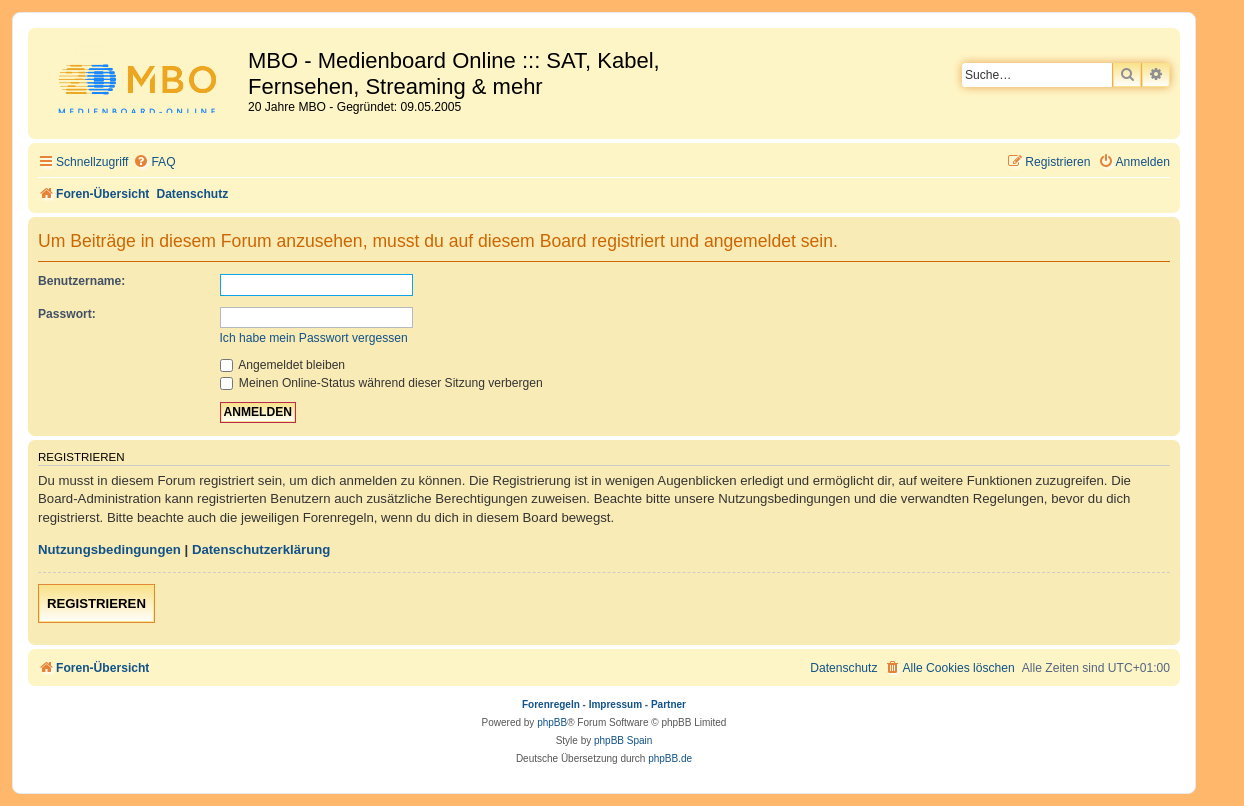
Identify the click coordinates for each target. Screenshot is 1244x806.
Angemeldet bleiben (283, 365)
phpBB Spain (623, 740)
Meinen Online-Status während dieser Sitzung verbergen (381, 383)
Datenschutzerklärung (261, 549)
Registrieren (96, 603)
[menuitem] (154, 162)
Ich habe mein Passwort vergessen (314, 338)
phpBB (552, 722)
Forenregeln (551, 704)
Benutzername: (81, 281)
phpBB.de (670, 758)
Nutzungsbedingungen (109, 549)
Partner (668, 704)
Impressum (615, 704)
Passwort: (67, 314)
